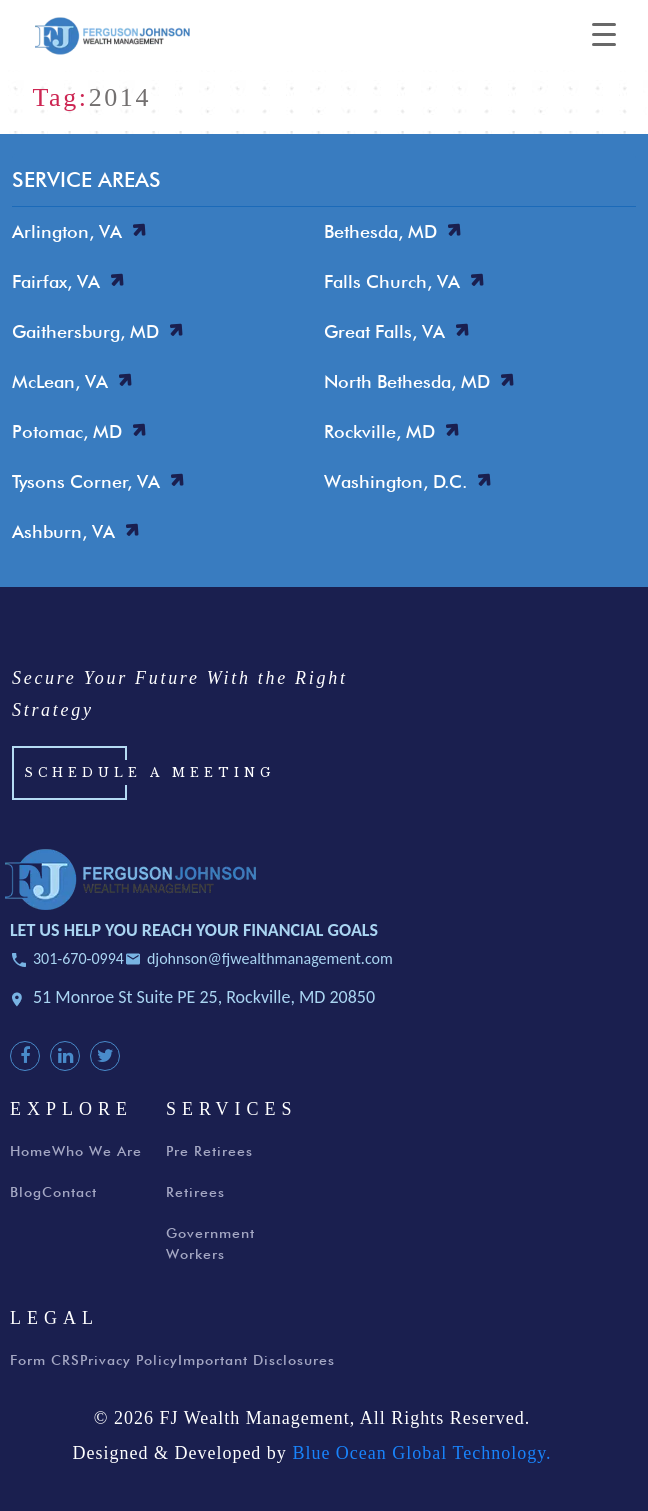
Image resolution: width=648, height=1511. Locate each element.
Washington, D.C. (395, 481)
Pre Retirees (209, 1151)
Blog (26, 1192)
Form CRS (45, 1360)
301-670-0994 (78, 958)
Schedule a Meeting (149, 772)
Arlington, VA (67, 231)
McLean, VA (60, 381)
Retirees (195, 1192)
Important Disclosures (256, 1360)
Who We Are (97, 1151)
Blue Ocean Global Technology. (421, 1453)
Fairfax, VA (56, 281)
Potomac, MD (67, 431)
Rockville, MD (379, 431)
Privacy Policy (129, 1360)
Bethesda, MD (380, 231)
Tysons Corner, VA (86, 481)
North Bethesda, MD (407, 381)
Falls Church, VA (392, 281)
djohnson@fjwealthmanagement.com (270, 958)
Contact (69, 1192)
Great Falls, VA (384, 331)
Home (31, 1151)
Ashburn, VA (63, 531)
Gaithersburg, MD (85, 331)
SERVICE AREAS (86, 179)
